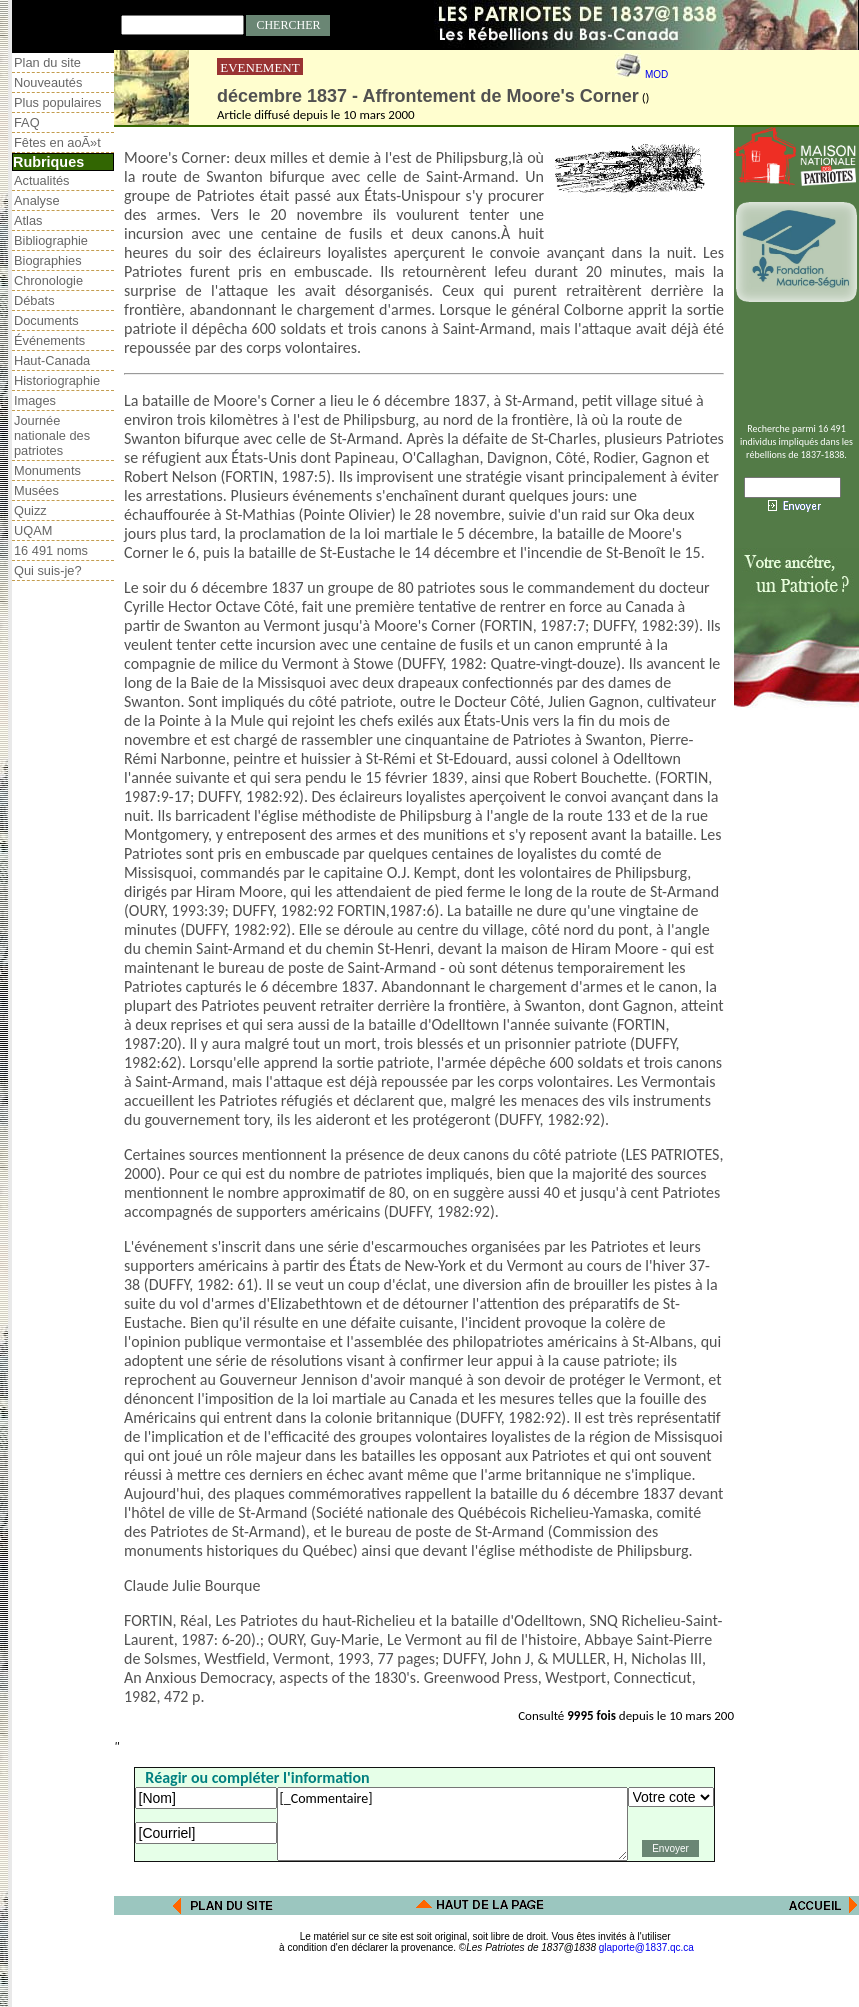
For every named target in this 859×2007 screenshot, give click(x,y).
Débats (34, 300)
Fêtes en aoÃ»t (57, 142)
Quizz (30, 510)
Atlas (28, 220)
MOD (656, 74)
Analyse (37, 200)
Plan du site (47, 62)
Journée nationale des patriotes (52, 435)
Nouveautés (48, 82)
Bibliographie (51, 240)
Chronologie (48, 280)
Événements (49, 340)
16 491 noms (51, 550)
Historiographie (57, 380)
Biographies (48, 260)
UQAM (33, 530)
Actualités (41, 180)
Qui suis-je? (48, 570)
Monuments (47, 470)
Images (35, 400)
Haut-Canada (52, 360)
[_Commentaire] (452, 1824)
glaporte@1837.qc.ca (646, 1947)
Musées (36, 490)
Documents (46, 320)
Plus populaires (58, 102)
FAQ (27, 122)
